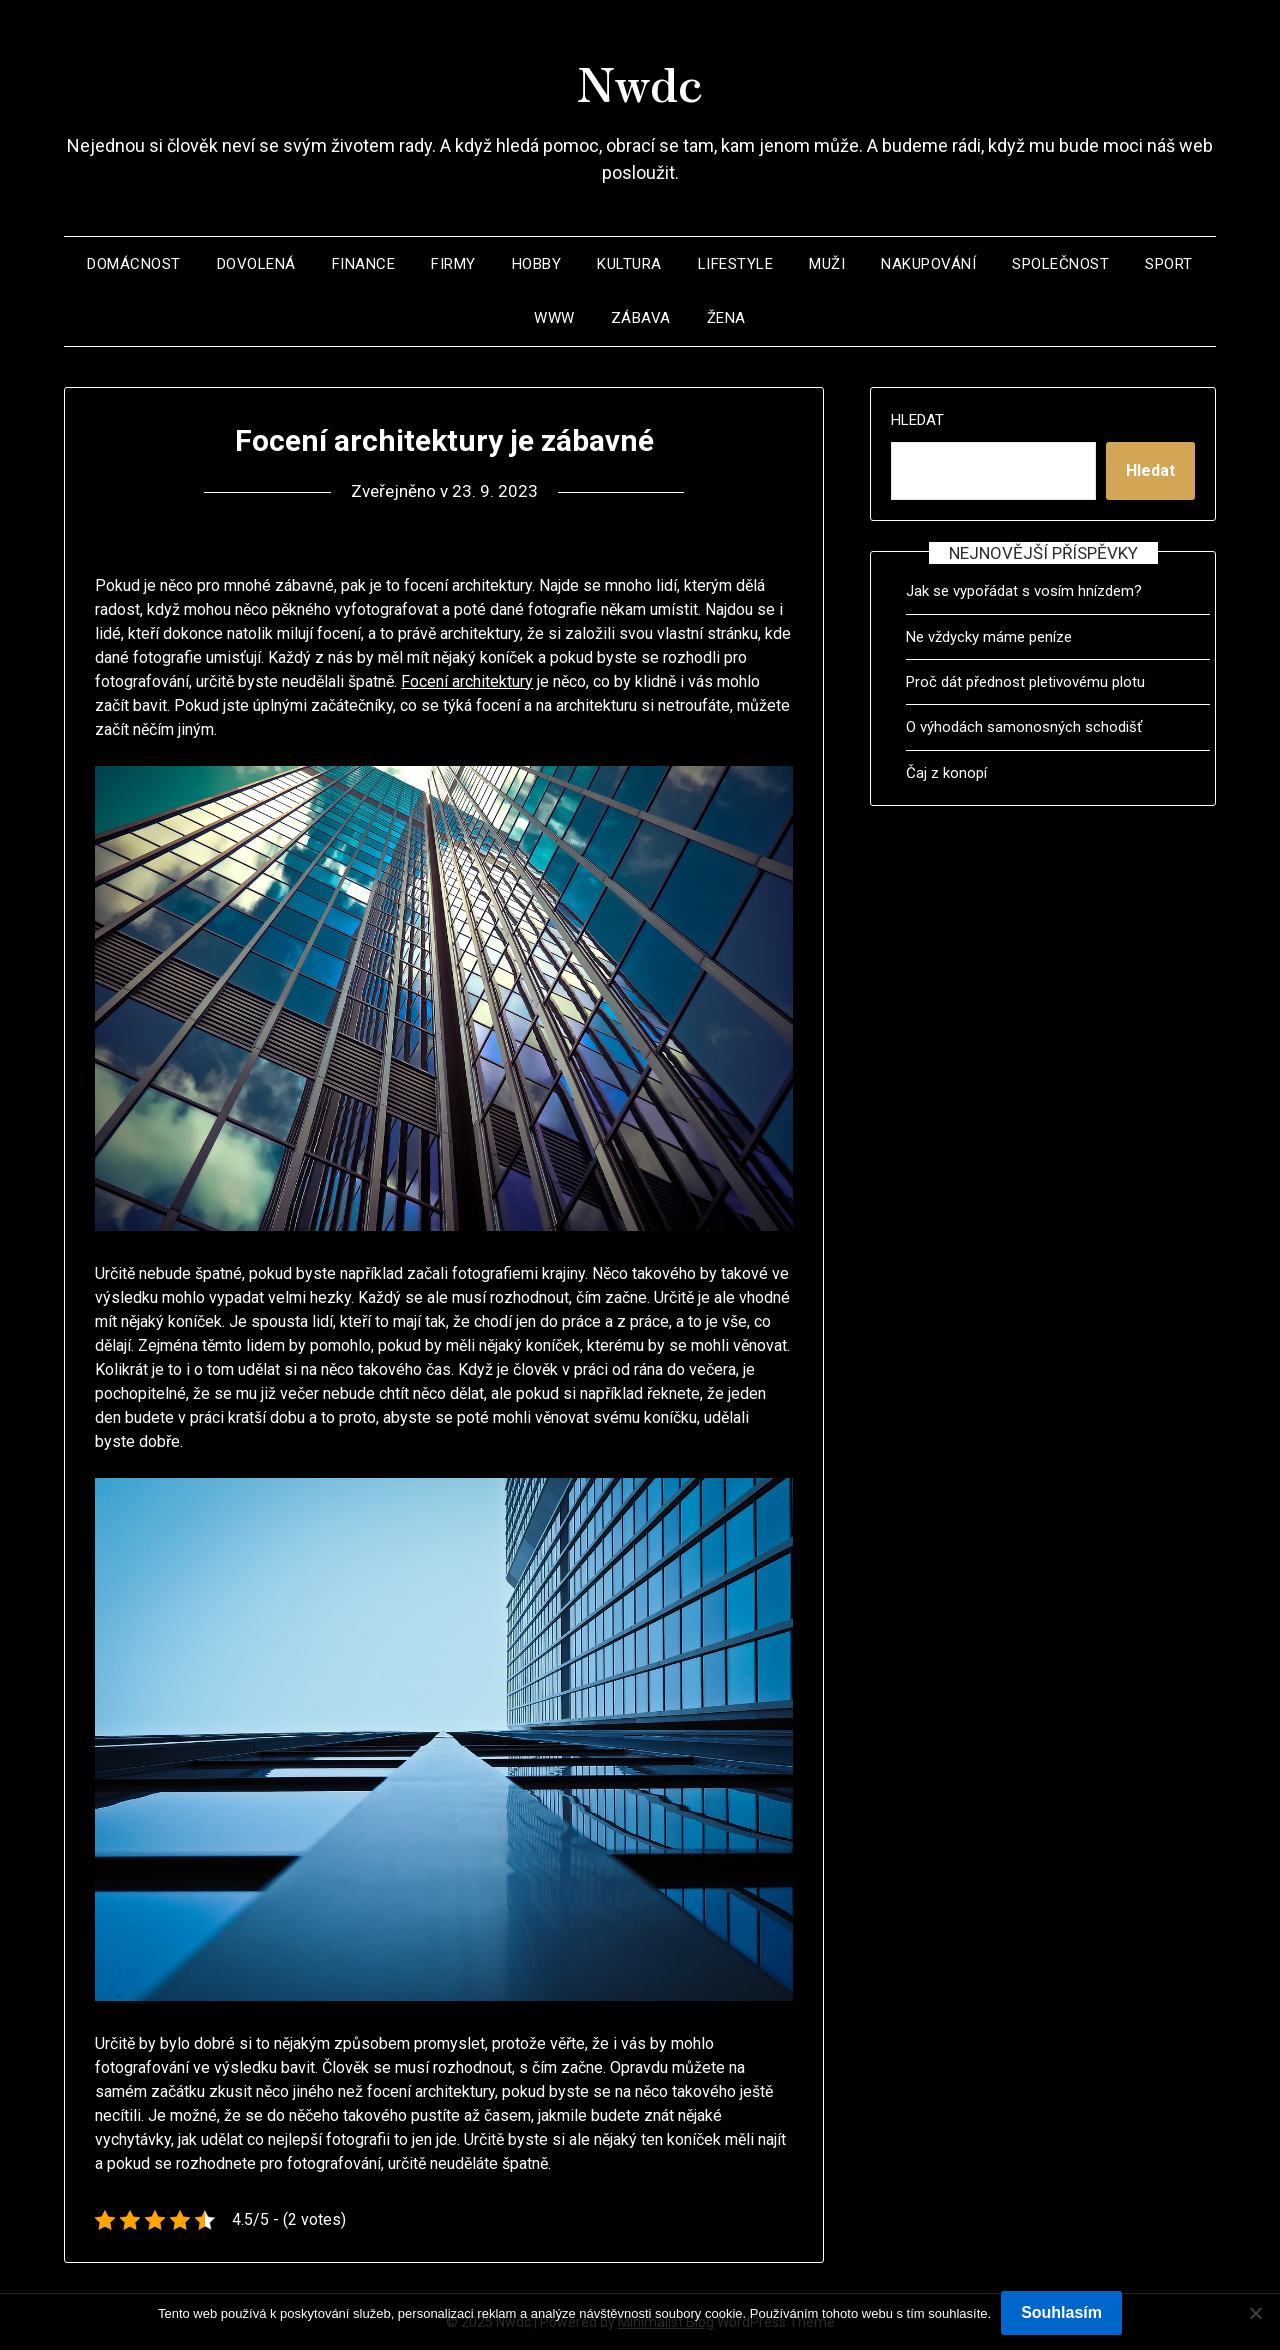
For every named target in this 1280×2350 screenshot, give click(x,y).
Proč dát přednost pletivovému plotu (1025, 682)
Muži (827, 264)
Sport (1169, 264)
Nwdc (640, 81)
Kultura (629, 264)
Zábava (641, 318)
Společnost (1060, 264)
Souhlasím (1061, 2312)
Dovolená (256, 264)
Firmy (453, 264)
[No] (1255, 2313)
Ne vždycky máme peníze (989, 637)
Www (554, 318)
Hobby (537, 264)
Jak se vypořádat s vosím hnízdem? (1024, 591)
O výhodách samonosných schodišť (1024, 727)
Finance (364, 264)
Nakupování (928, 264)
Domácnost (134, 264)
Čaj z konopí (946, 773)
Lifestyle (736, 264)
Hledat (917, 420)
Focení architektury (467, 681)
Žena (726, 318)
